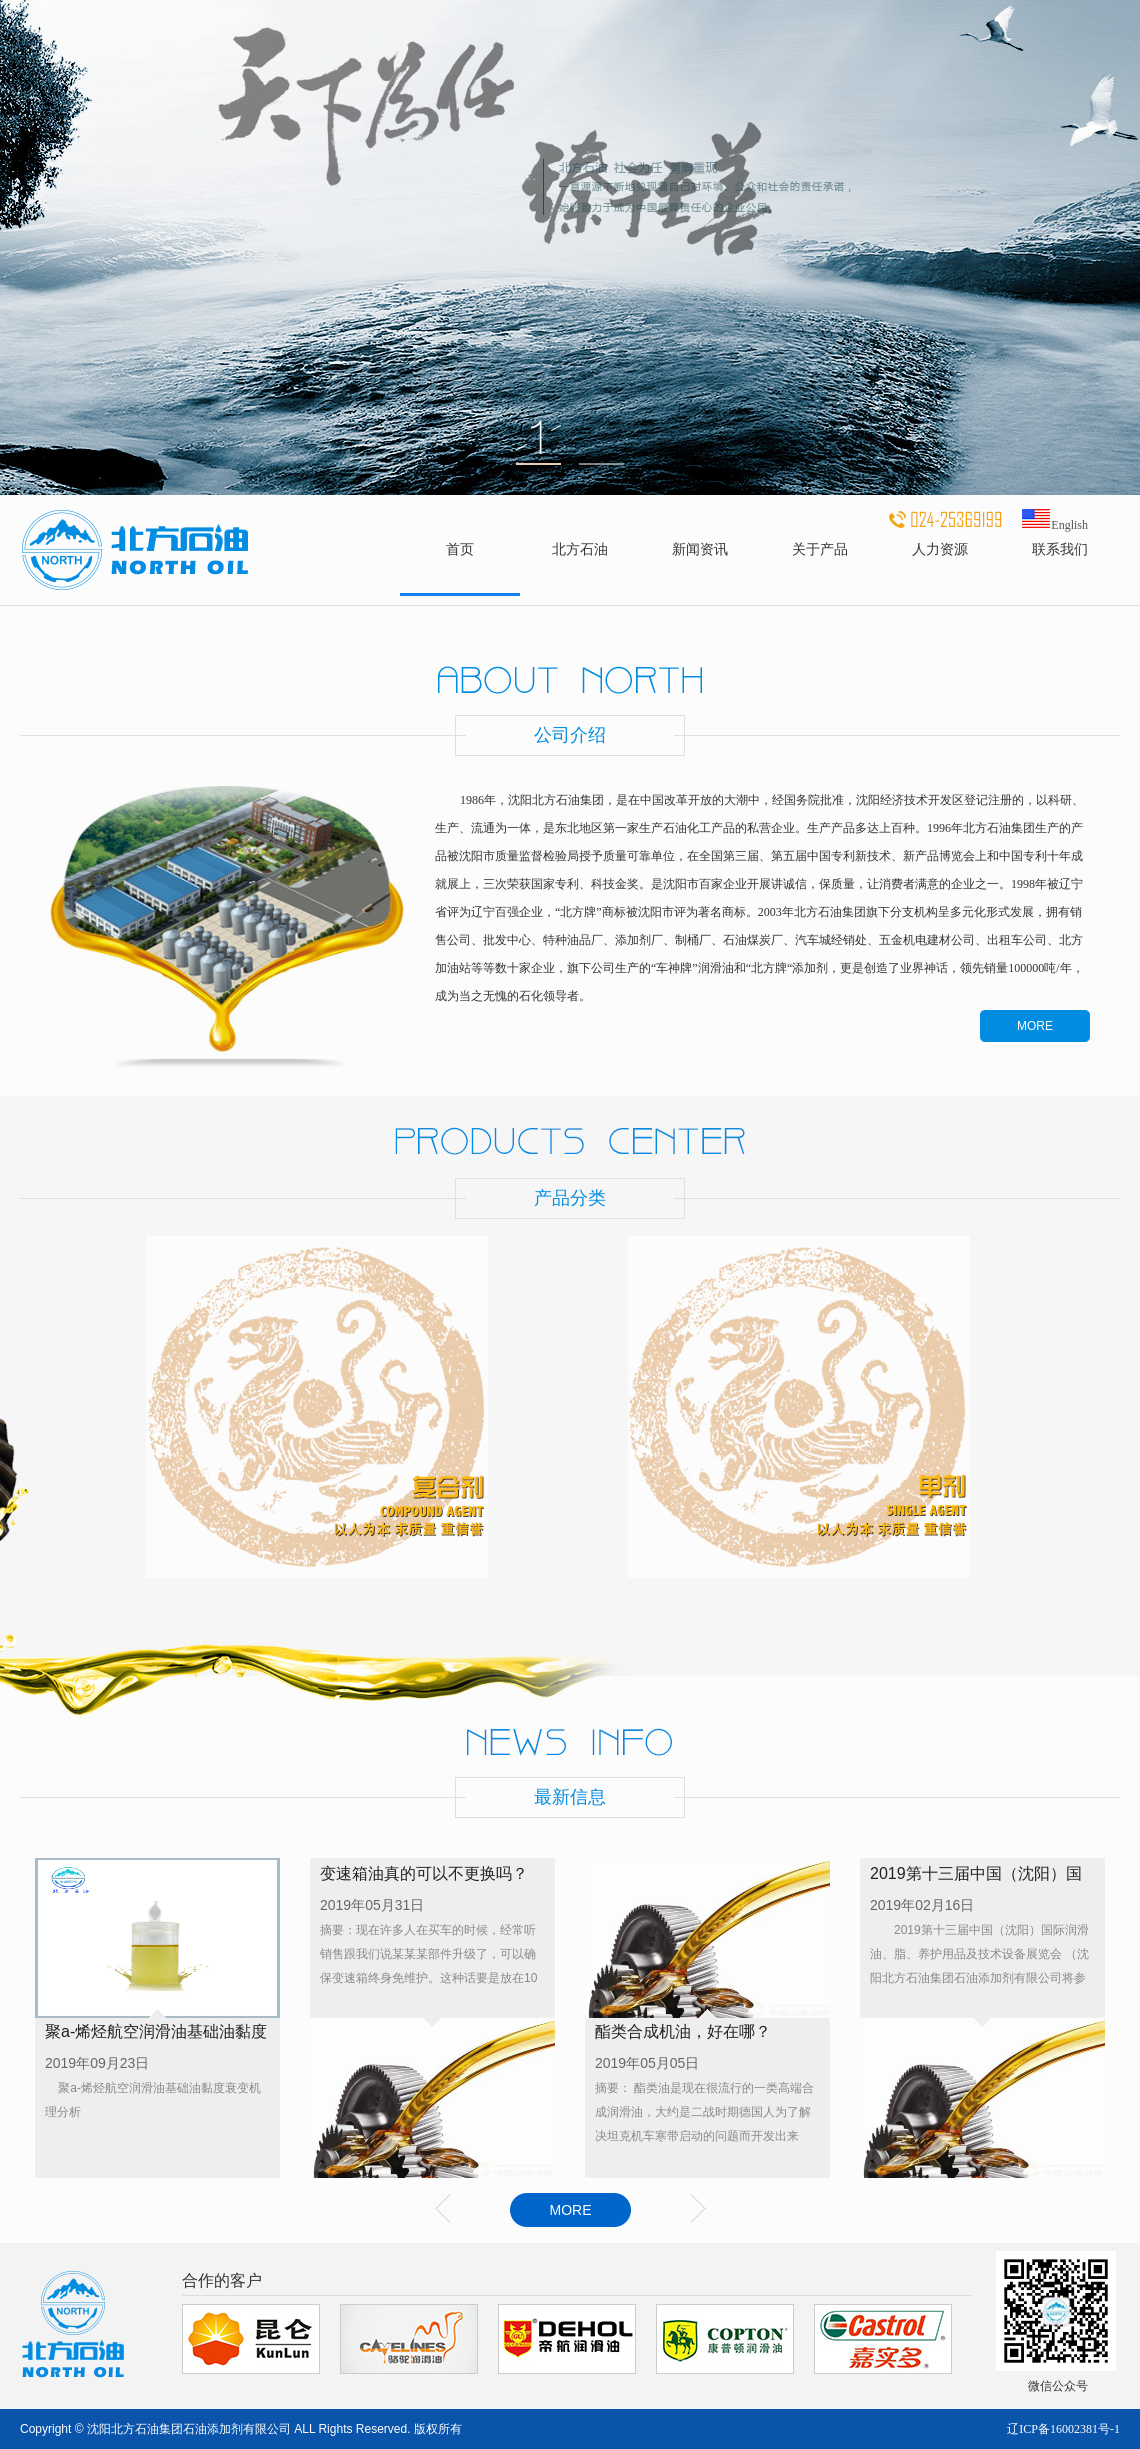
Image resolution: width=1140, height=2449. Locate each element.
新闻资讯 (700, 549)
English (1054, 525)
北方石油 (580, 549)
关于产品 (820, 549)
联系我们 (1060, 549)
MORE (1035, 1026)
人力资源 (940, 549)
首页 (460, 549)
